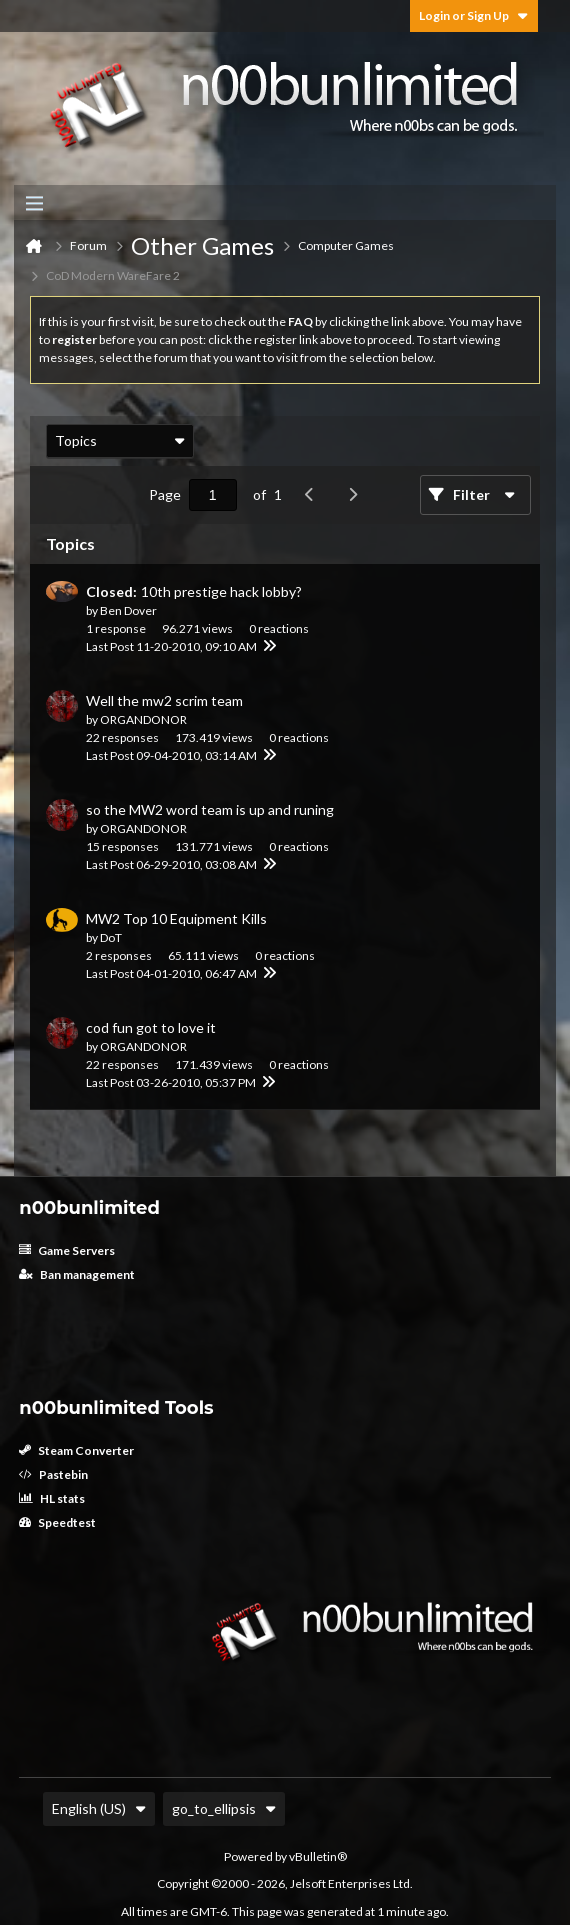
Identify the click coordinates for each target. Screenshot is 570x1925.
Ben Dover (128, 610)
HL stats (52, 1498)
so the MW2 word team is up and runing (210, 809)
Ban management (77, 1274)
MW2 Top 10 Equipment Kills (176, 918)
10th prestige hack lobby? (221, 591)
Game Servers (67, 1250)
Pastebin (53, 1474)
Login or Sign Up (474, 15)
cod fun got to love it (151, 1027)
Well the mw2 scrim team (164, 700)
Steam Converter (76, 1450)
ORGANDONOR (143, 719)
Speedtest (57, 1522)
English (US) (99, 1808)
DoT (111, 937)
